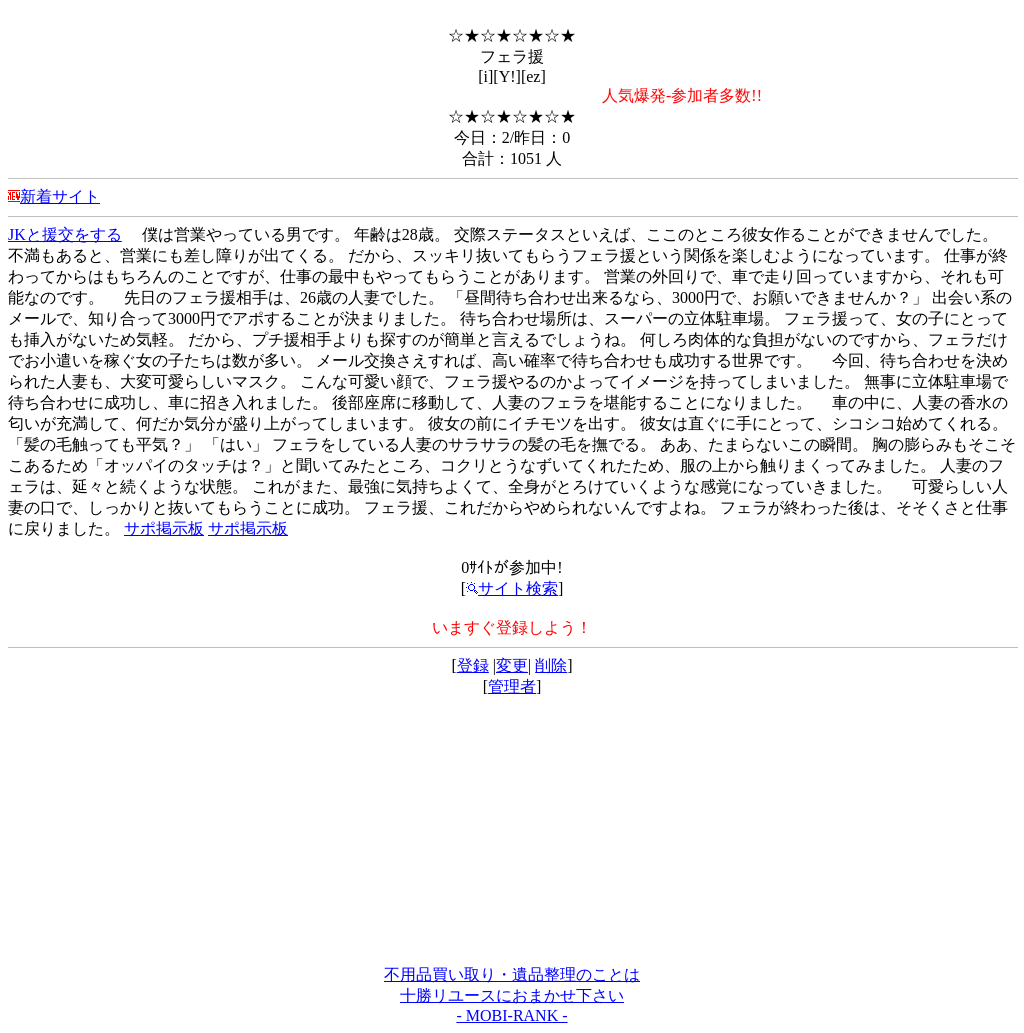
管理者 (512, 686)
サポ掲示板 (164, 528)
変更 (512, 665)
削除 (551, 665)
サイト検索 (512, 588)
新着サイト (60, 196)
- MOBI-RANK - (511, 1015)
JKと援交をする (65, 234)
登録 (473, 665)
